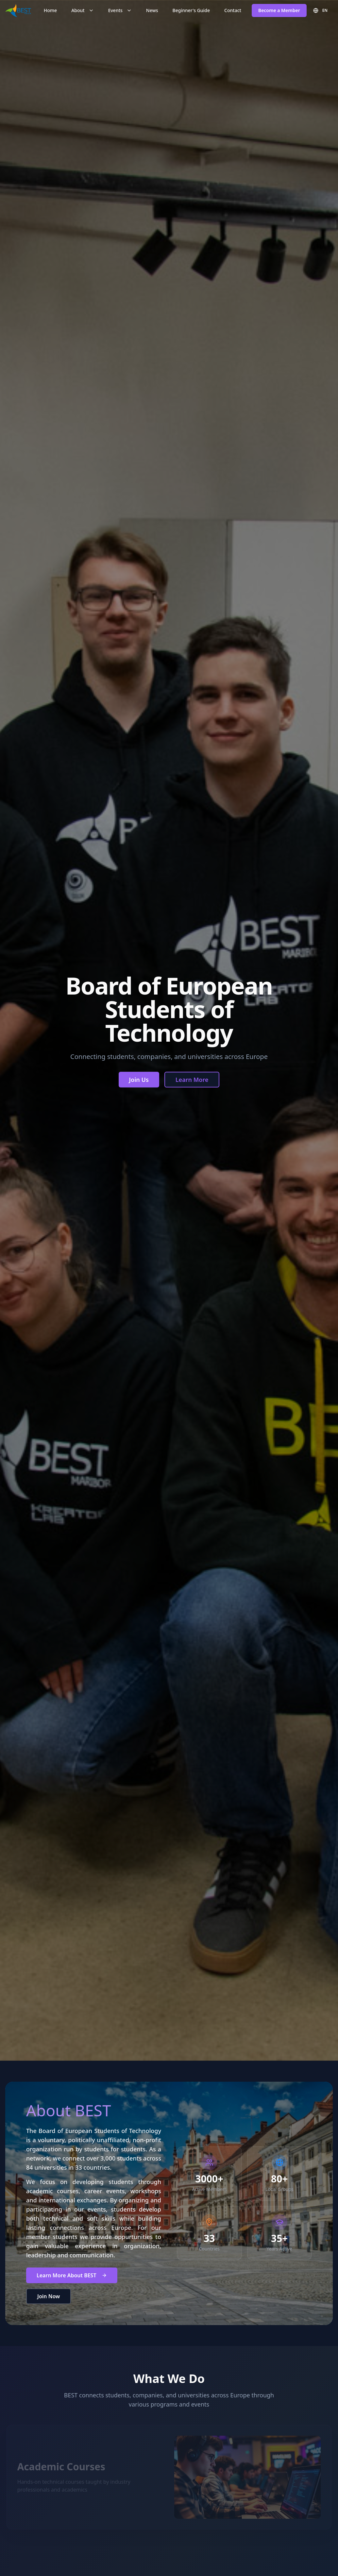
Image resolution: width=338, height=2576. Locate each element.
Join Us (139, 1080)
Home (50, 10)
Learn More (192, 1080)
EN (320, 10)
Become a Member (279, 10)
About (82, 10)
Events (120, 10)
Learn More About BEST (72, 2290)
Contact (232, 10)
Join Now (48, 2311)
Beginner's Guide (191, 10)
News (152, 10)
